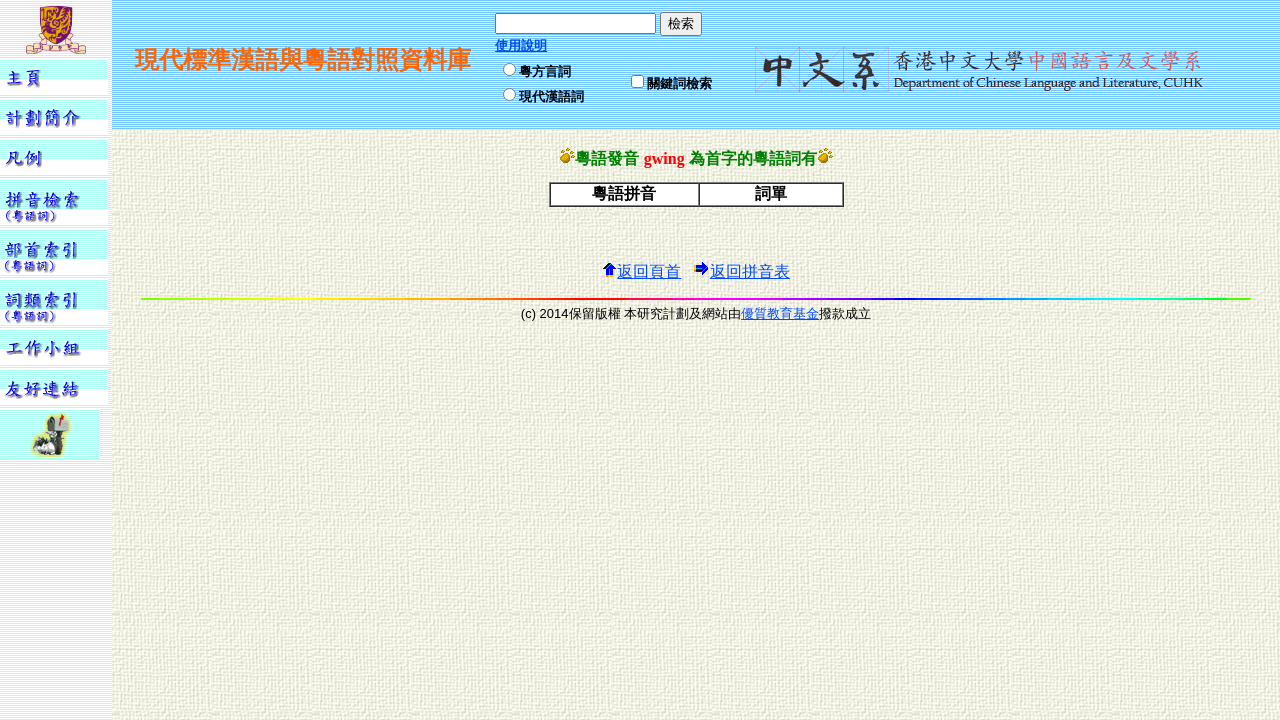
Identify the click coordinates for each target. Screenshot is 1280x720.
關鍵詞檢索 (679, 83)
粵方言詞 (545, 71)
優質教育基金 (780, 313)
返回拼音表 (742, 271)
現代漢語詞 (551, 96)
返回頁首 (641, 271)
